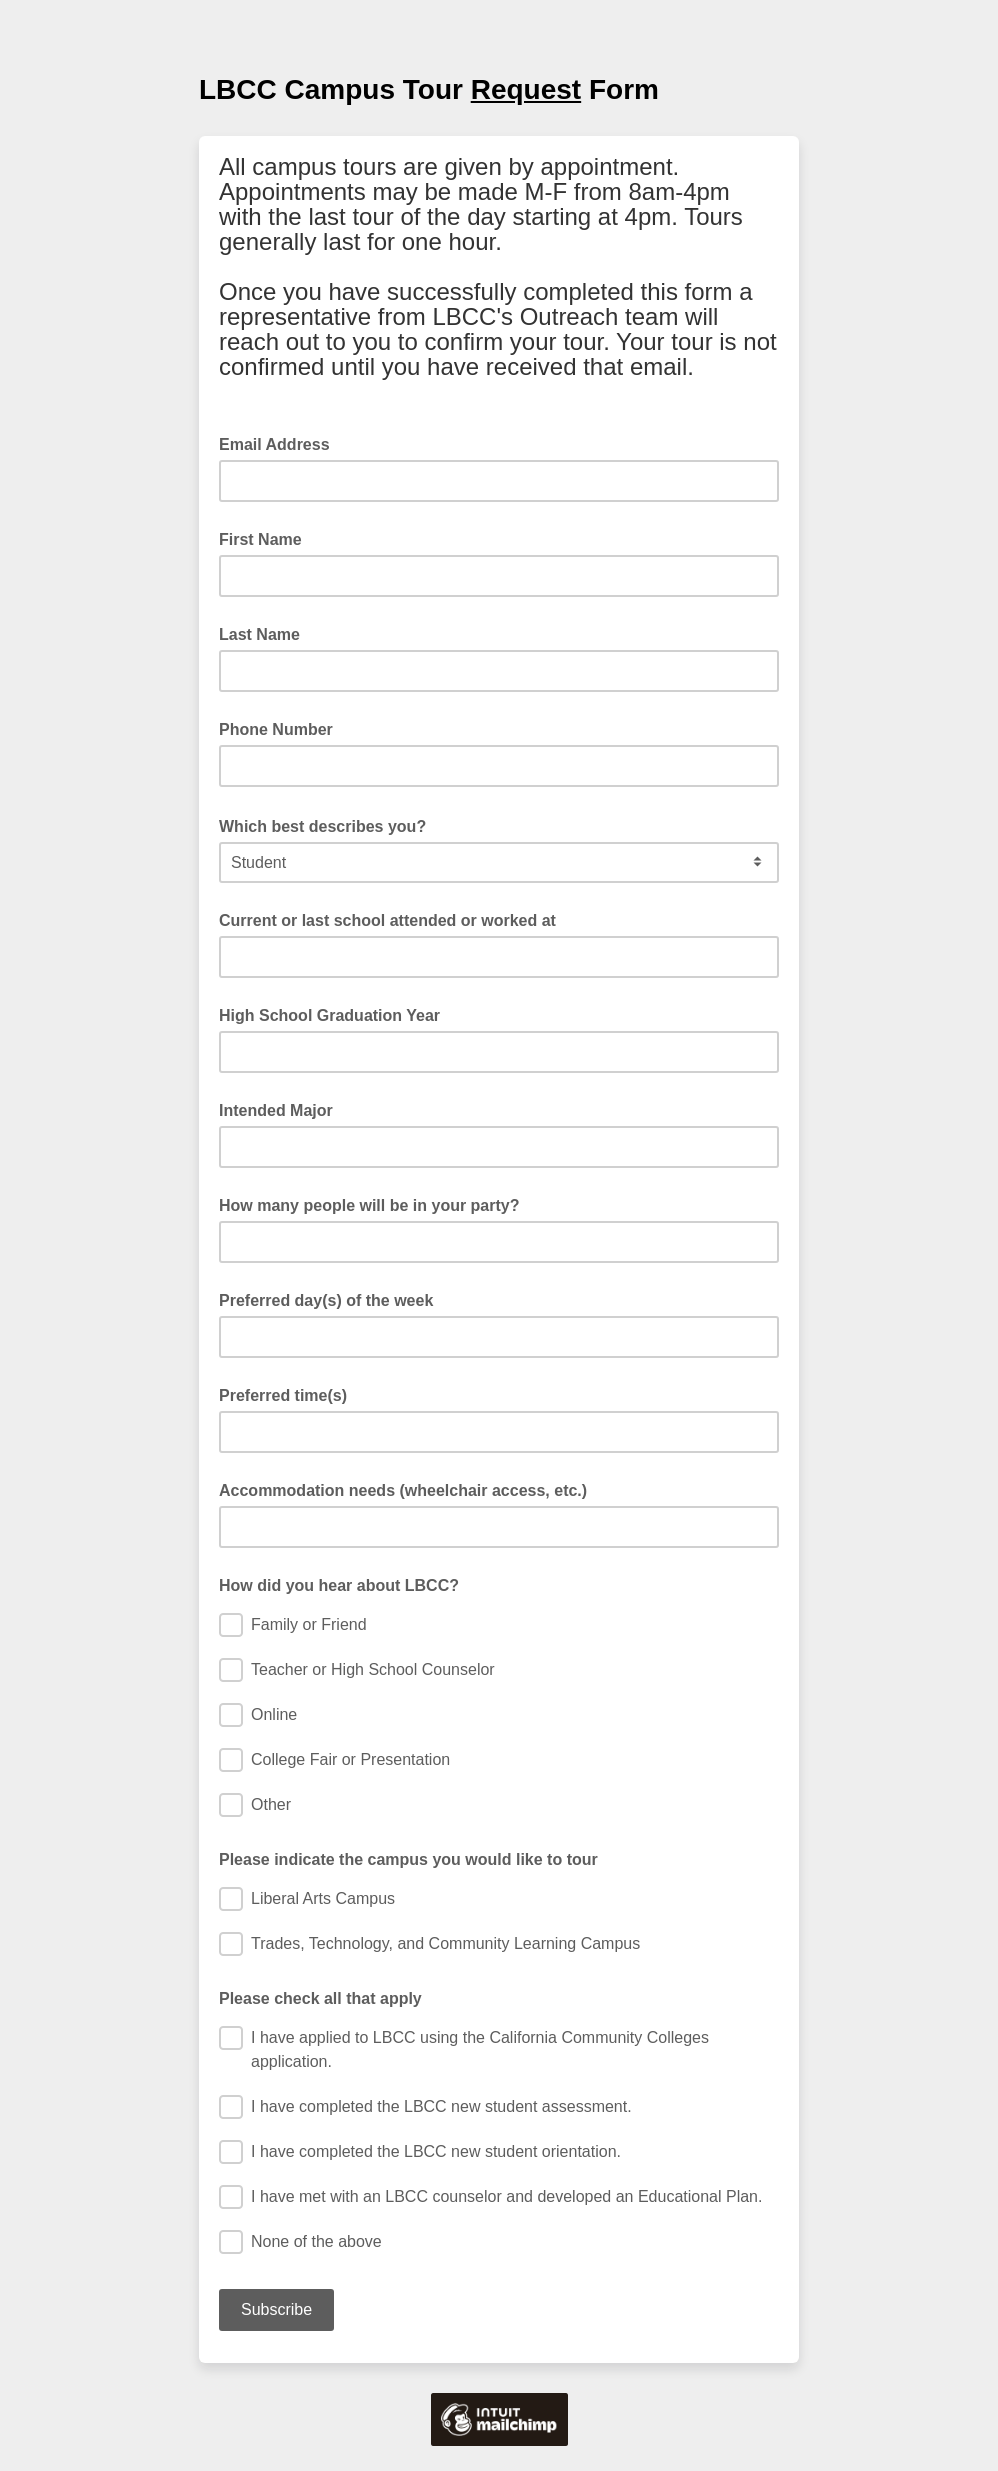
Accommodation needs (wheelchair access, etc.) (403, 1490)
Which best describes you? (328, 825)
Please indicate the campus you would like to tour (408, 1859)
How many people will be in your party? (369, 1205)
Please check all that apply (320, 1998)
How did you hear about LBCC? (339, 1585)
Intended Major (276, 1110)
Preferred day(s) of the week (326, 1300)
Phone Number (276, 729)
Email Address (280, 443)
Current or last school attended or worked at (387, 920)
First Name (260, 539)
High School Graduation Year (329, 1015)
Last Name (259, 634)
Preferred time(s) (283, 1395)
